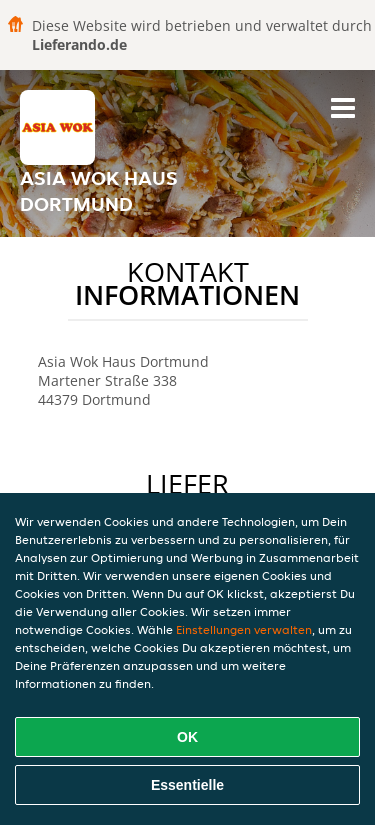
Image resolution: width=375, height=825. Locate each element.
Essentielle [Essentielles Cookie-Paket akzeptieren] (187, 785)
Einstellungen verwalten (244, 629)
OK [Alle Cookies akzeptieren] (187, 737)
